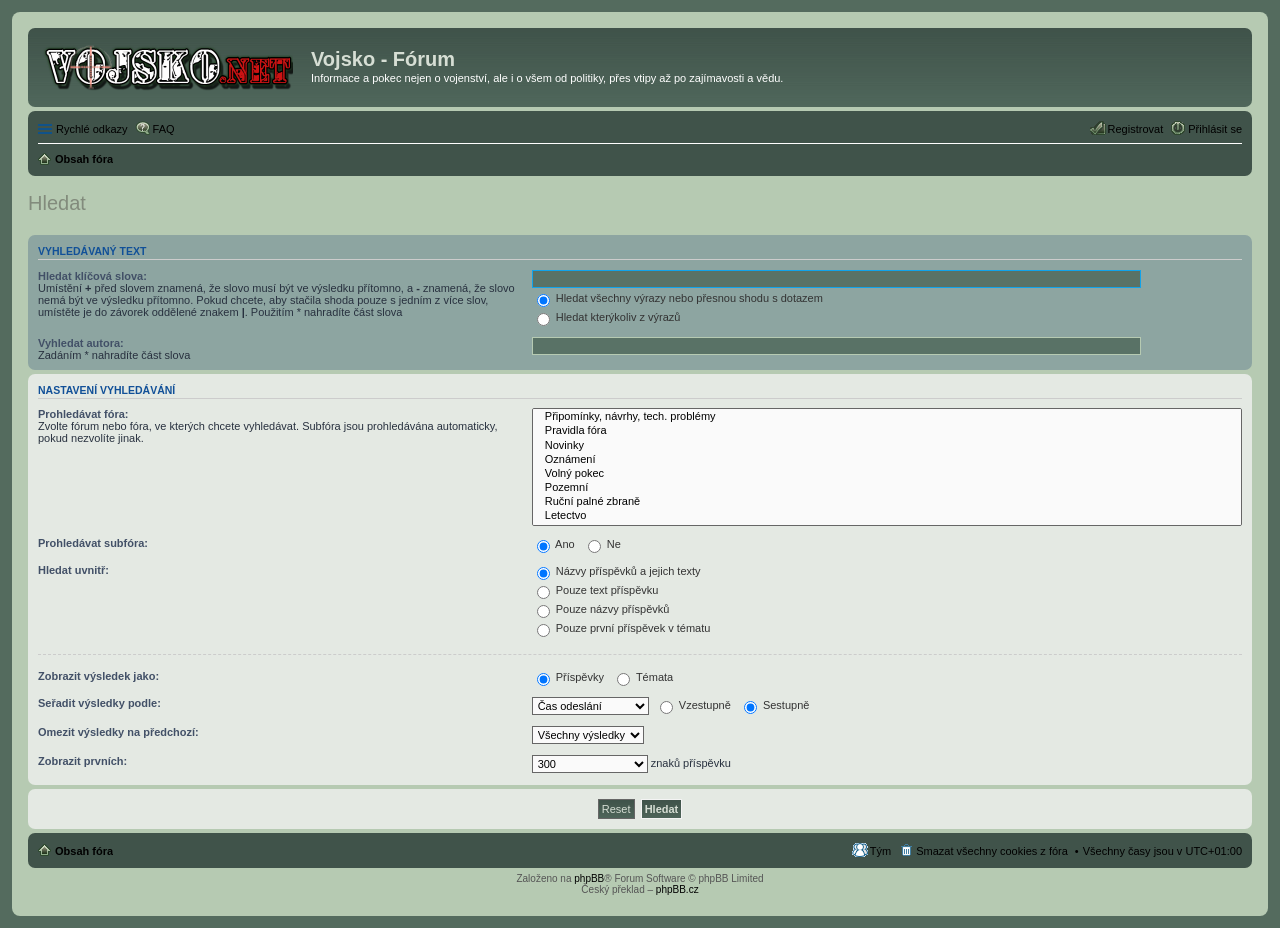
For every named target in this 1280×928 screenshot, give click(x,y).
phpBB (589, 878)
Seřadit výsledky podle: (99, 703)
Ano (556, 544)
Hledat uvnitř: (73, 570)
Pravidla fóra (887, 431)
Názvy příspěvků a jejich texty (619, 571)
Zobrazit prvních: (82, 761)
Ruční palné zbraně (887, 502)
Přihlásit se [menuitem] (1215, 129)
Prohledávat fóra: (83, 414)
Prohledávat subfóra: (93, 543)
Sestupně (777, 705)
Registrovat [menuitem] (1136, 129)
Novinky (887, 446)
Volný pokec (887, 474)
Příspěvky (570, 677)
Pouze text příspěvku (598, 590)
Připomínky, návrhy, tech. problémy (887, 417)
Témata (645, 677)
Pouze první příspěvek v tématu (624, 628)
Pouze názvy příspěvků (603, 609)
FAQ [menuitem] (164, 129)
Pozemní (887, 488)
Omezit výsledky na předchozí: (118, 732)
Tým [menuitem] (880, 851)
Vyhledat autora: (81, 343)
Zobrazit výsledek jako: (98, 676)
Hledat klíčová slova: (92, 276)
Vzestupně (695, 705)
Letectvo (887, 516)
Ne (604, 544)
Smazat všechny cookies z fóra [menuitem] (992, 851)
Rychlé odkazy (92, 129)
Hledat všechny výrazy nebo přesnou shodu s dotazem (680, 298)
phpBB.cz (677, 889)
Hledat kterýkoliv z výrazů (609, 317)
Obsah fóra (84, 851)
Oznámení (887, 460)
